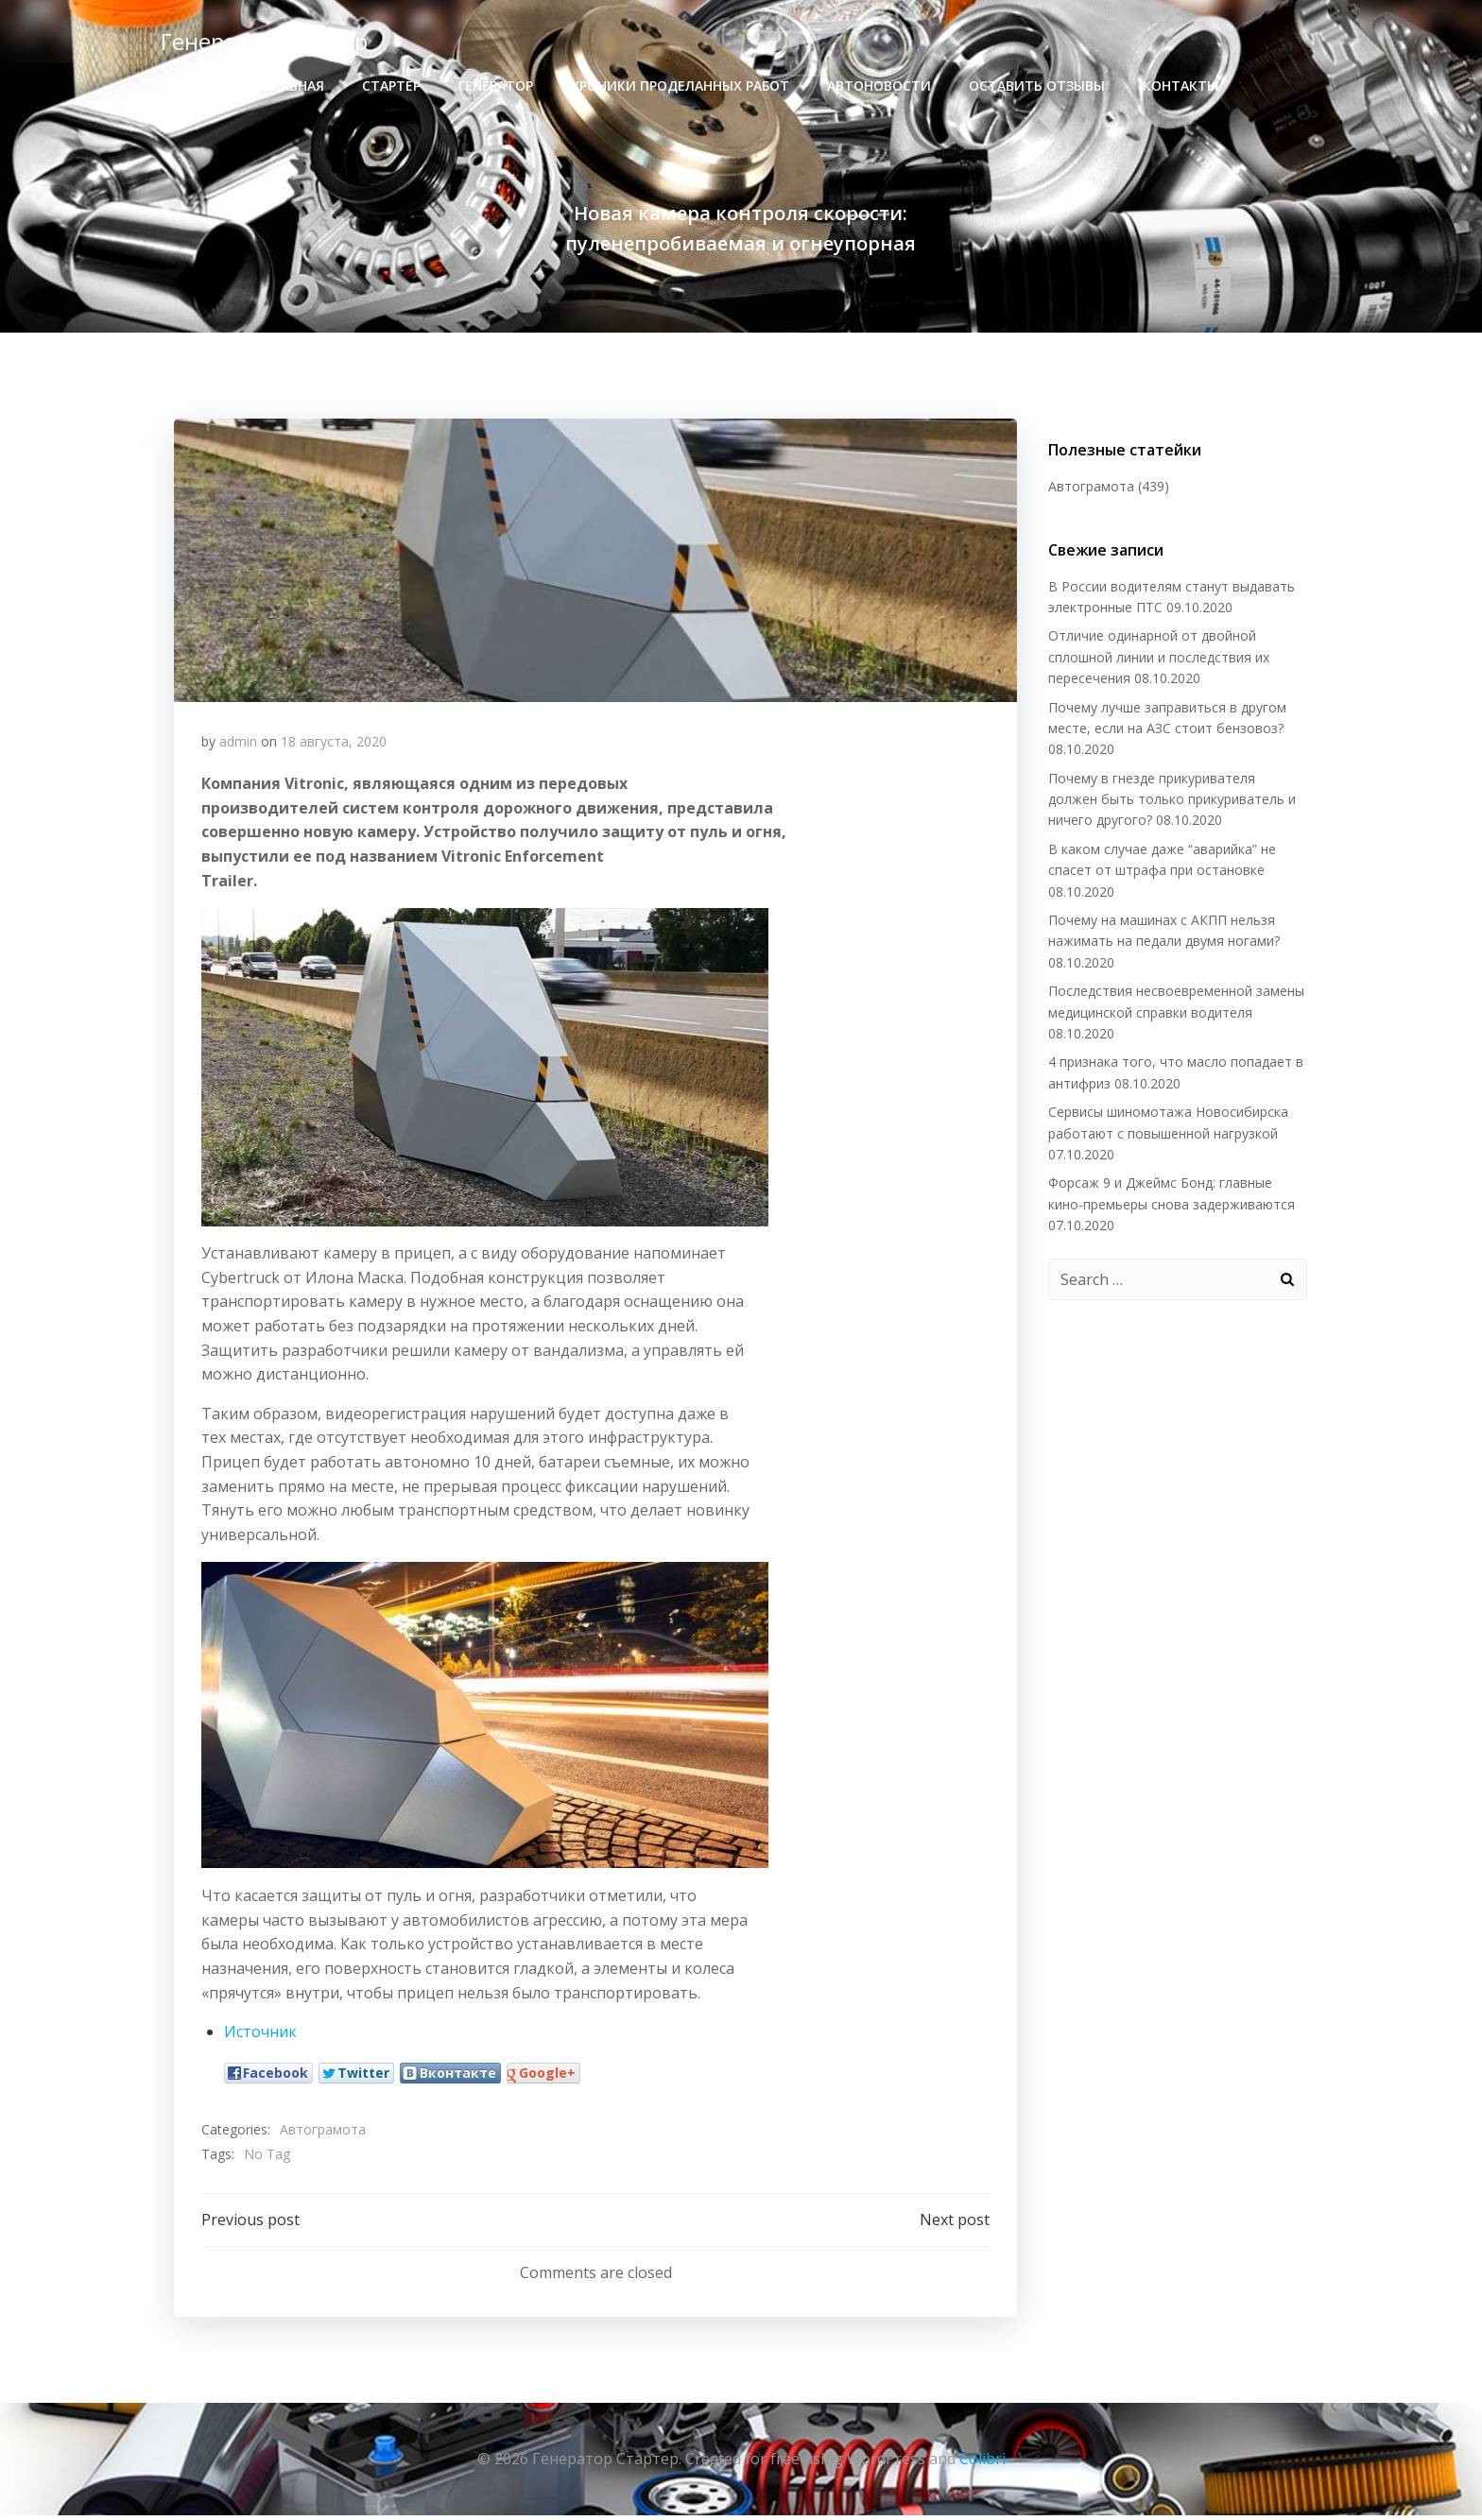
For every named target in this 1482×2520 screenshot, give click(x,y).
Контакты (1180, 85)
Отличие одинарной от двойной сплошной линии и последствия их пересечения (1156, 657)
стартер (391, 85)
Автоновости (879, 85)
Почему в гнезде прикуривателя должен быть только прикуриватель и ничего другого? (1176, 800)
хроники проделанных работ (680, 85)
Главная (294, 85)
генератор (495, 85)
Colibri (982, 2463)
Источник (260, 2035)
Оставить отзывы (1037, 85)
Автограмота (323, 2133)
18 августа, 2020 (334, 744)
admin (238, 744)
